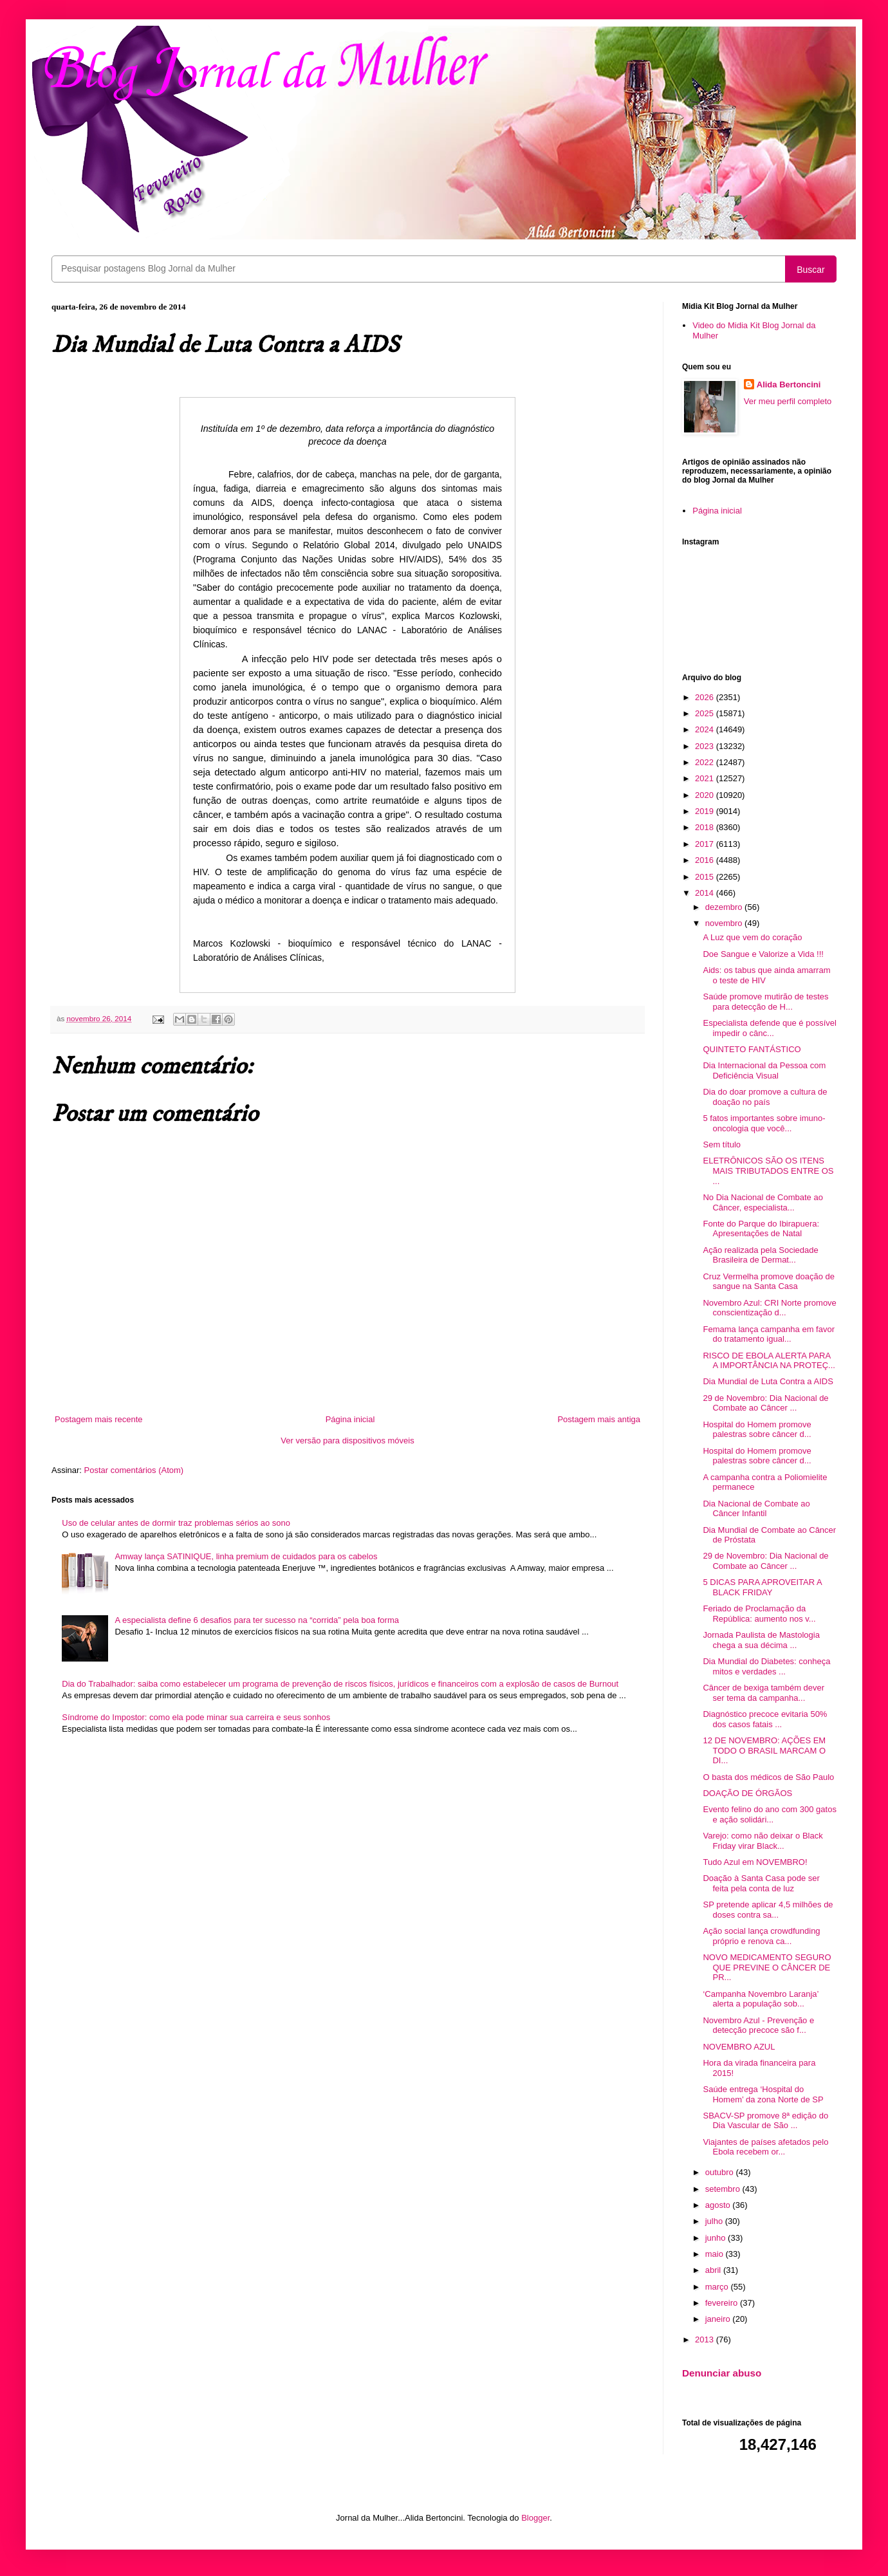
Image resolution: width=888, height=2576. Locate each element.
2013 (705, 2339)
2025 (705, 713)
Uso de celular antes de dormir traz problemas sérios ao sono (176, 1523)
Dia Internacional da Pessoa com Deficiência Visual (764, 1070)
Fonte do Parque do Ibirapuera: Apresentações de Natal (761, 1229)
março (718, 2287)
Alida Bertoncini (789, 384)
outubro (720, 2172)
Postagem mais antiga (598, 1419)
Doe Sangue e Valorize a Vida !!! (763, 954)
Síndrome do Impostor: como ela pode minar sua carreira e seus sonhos (196, 1717)
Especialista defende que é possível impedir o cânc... (769, 1028)
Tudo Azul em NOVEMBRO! (755, 1862)
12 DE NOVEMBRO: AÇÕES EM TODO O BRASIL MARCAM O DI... (764, 1750)
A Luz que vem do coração (752, 937)
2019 (705, 811)
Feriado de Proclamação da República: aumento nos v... (759, 1614)
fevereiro (722, 2303)
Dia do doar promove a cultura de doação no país (765, 1097)
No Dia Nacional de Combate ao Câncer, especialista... (762, 1202)
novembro (725, 923)
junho (716, 2238)
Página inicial (350, 1419)
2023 (705, 746)
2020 (705, 795)
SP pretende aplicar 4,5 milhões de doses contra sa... (768, 1910)
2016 (705, 860)
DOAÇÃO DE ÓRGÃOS (747, 1793)
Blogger (535, 2518)
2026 (705, 697)
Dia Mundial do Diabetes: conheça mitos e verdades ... (766, 1666)
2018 (705, 827)
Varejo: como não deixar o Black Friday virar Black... (762, 1841)
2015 (705, 877)
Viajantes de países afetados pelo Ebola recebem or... (765, 2147)
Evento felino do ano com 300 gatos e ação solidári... (769, 1814)
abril (714, 2270)
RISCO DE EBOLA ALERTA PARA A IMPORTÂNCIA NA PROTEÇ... (769, 1361)
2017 (705, 844)
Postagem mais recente (99, 1419)
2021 (705, 778)
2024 (705, 729)
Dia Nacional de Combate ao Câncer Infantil (756, 1509)
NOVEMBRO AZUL (739, 2047)
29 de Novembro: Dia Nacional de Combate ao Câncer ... (765, 1403)
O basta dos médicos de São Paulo (768, 1777)
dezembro (725, 907)
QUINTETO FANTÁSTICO (751, 1049)
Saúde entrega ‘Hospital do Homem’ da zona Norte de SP (763, 2094)
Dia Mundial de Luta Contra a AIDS (768, 1381)
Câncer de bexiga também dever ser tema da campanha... (763, 1693)
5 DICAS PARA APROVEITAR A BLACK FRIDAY (762, 1587)
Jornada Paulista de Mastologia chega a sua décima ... (761, 1640)
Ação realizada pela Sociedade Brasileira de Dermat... (760, 1255)
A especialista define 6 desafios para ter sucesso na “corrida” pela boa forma (257, 1620)
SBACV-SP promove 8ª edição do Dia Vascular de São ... (765, 2121)
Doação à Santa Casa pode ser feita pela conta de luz (761, 1883)
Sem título (722, 1144)
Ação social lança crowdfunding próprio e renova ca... (761, 1936)
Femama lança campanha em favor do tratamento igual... (768, 1334)
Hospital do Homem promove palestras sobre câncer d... (757, 1430)
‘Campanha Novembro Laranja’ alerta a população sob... (760, 1999)
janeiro (719, 2319)
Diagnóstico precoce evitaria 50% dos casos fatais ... (765, 1719)
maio (715, 2254)
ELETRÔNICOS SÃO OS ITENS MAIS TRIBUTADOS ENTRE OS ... (768, 1170)
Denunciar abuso (721, 2373)
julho (715, 2221)
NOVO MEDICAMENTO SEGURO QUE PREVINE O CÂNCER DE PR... (767, 1967)
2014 (705, 893)
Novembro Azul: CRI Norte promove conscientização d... (769, 1308)
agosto (719, 2205)
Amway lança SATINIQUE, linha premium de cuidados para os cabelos (246, 1556)
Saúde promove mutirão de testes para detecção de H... (765, 1002)
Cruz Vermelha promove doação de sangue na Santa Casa (769, 1282)
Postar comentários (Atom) (134, 1470)
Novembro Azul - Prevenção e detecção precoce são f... (758, 2025)
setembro (724, 2189)
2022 (705, 762)
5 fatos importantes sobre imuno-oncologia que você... (764, 1123)
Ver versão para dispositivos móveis (347, 1440)
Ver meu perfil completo (788, 401)
